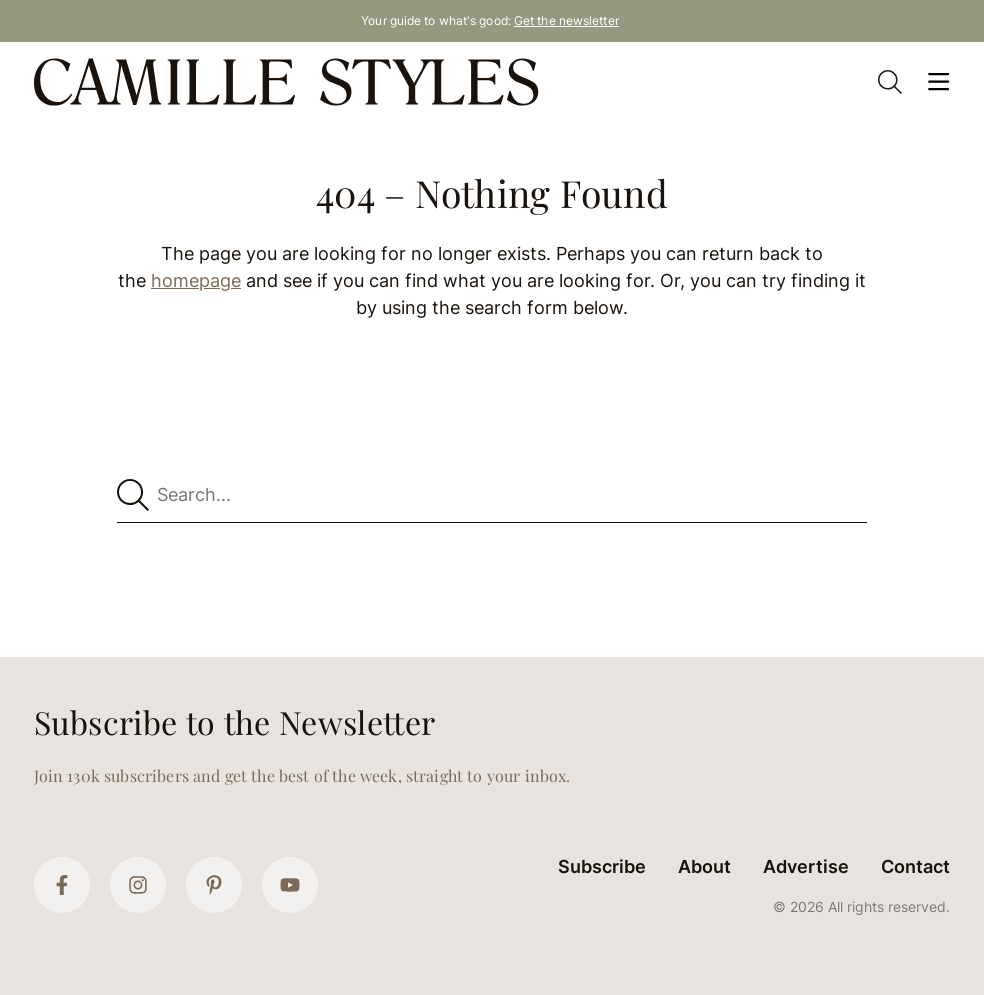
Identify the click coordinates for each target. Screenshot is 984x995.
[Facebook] (62, 885)
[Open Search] (890, 82)
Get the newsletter (566, 20)
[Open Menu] (938, 82)
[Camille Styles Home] (290, 82)
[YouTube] (290, 885)
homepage (196, 280)
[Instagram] (138, 885)
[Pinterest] (214, 885)
